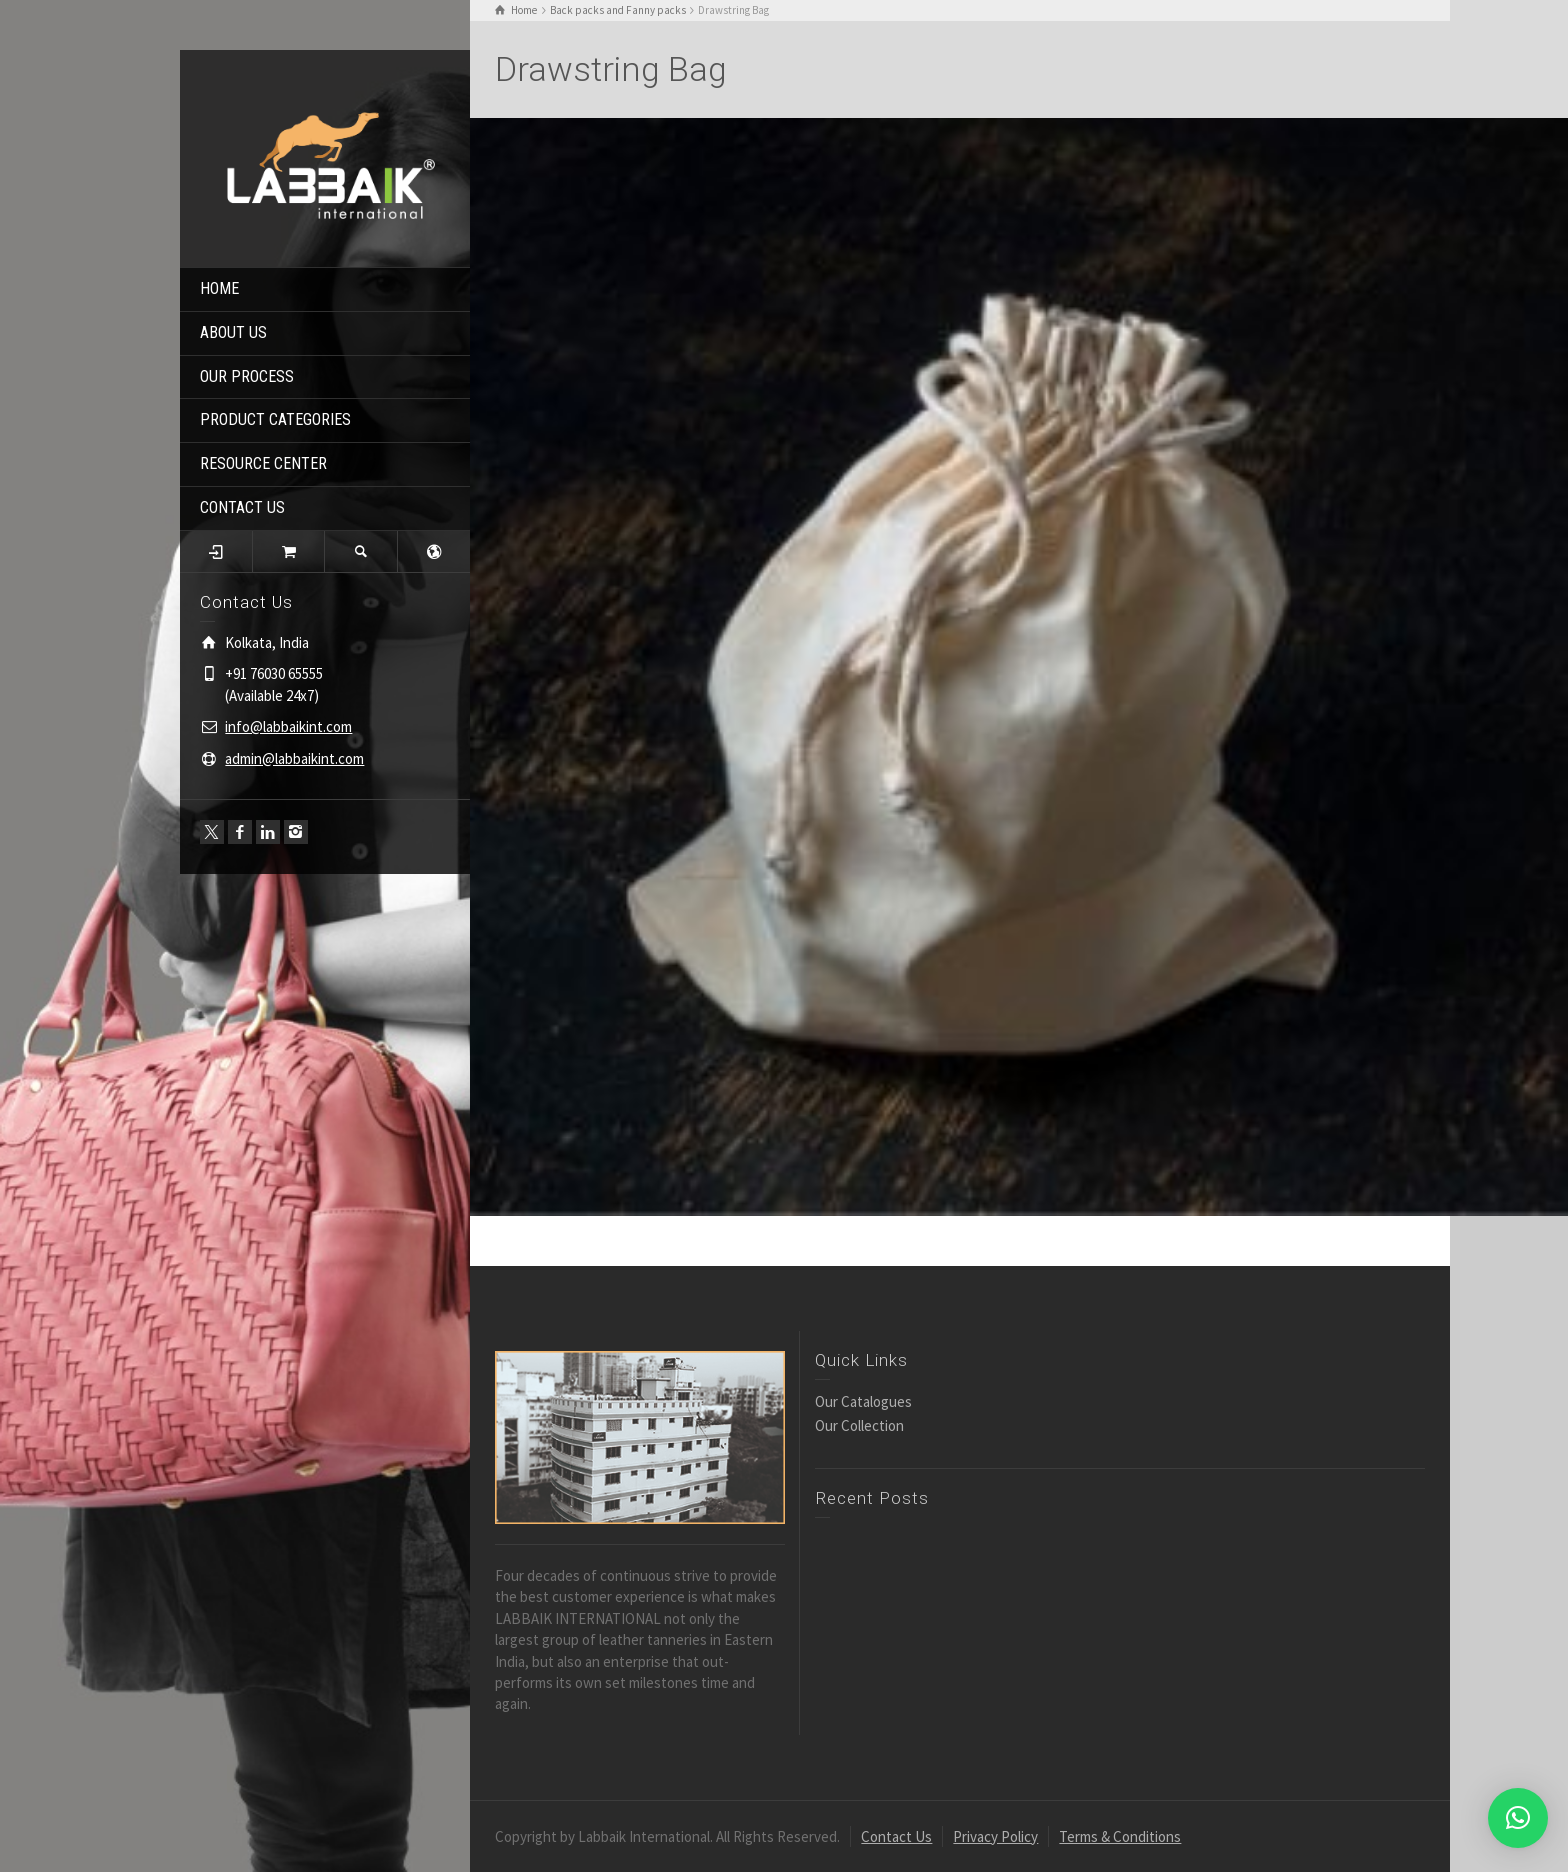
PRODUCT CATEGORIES (275, 419)
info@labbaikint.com (288, 726)
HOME (219, 288)
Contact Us (896, 1836)
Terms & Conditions (1120, 1836)
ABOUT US (233, 332)
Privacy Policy (995, 1836)
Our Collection (859, 1425)
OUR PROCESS (247, 376)
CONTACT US (242, 507)
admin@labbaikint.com (294, 758)
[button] (1518, 1818)
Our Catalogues (863, 1401)
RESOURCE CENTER (263, 463)
